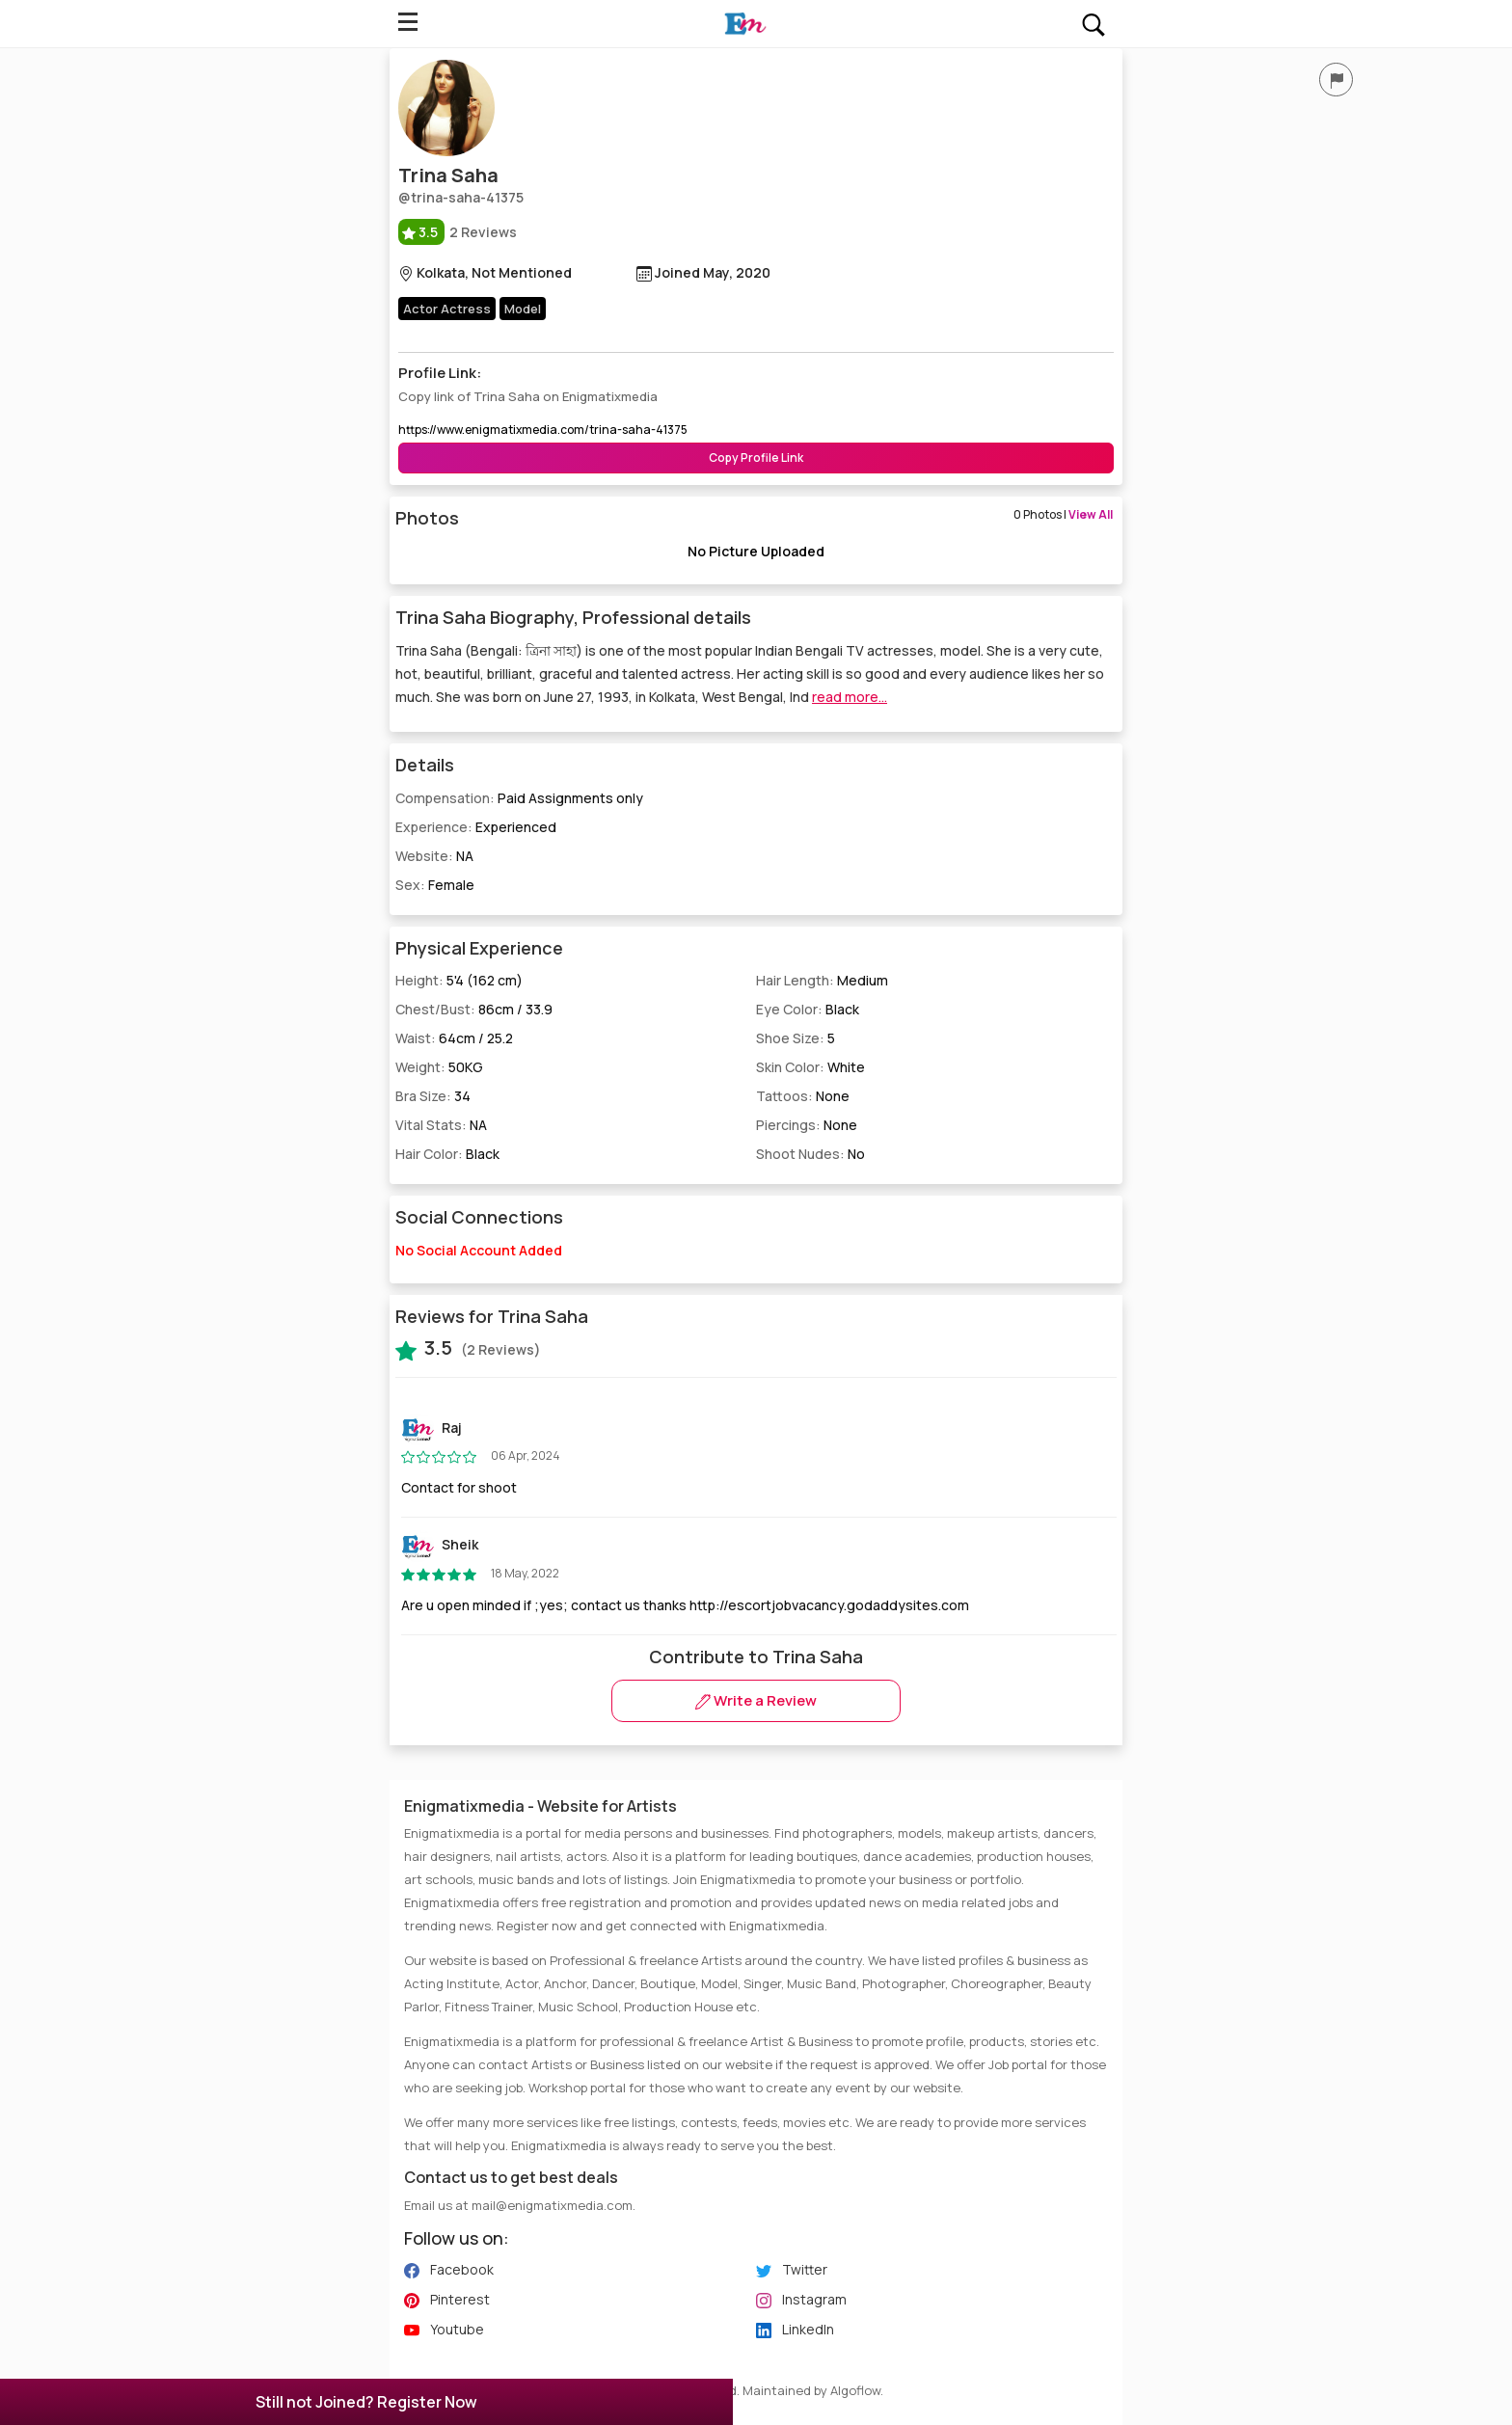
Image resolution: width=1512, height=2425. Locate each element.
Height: (459, 980)
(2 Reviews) (468, 1347)
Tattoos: (803, 1096)
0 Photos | (1063, 514)
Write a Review (756, 1700)
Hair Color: (447, 1154)
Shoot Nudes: (810, 1154)
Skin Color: (810, 1067)
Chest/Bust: (474, 1009)
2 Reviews (457, 232)
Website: (434, 856)
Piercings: (806, 1125)
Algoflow (855, 2390)
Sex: (434, 885)
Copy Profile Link (756, 457)
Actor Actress (447, 308)
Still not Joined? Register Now (366, 2401)
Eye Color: (807, 1009)
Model (522, 308)
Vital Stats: (441, 1125)
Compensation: (519, 798)
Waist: (454, 1038)
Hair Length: (822, 980)
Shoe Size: (795, 1038)
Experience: (475, 827)
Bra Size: (433, 1096)
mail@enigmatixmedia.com (552, 2205)
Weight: (439, 1067)
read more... (849, 696)
